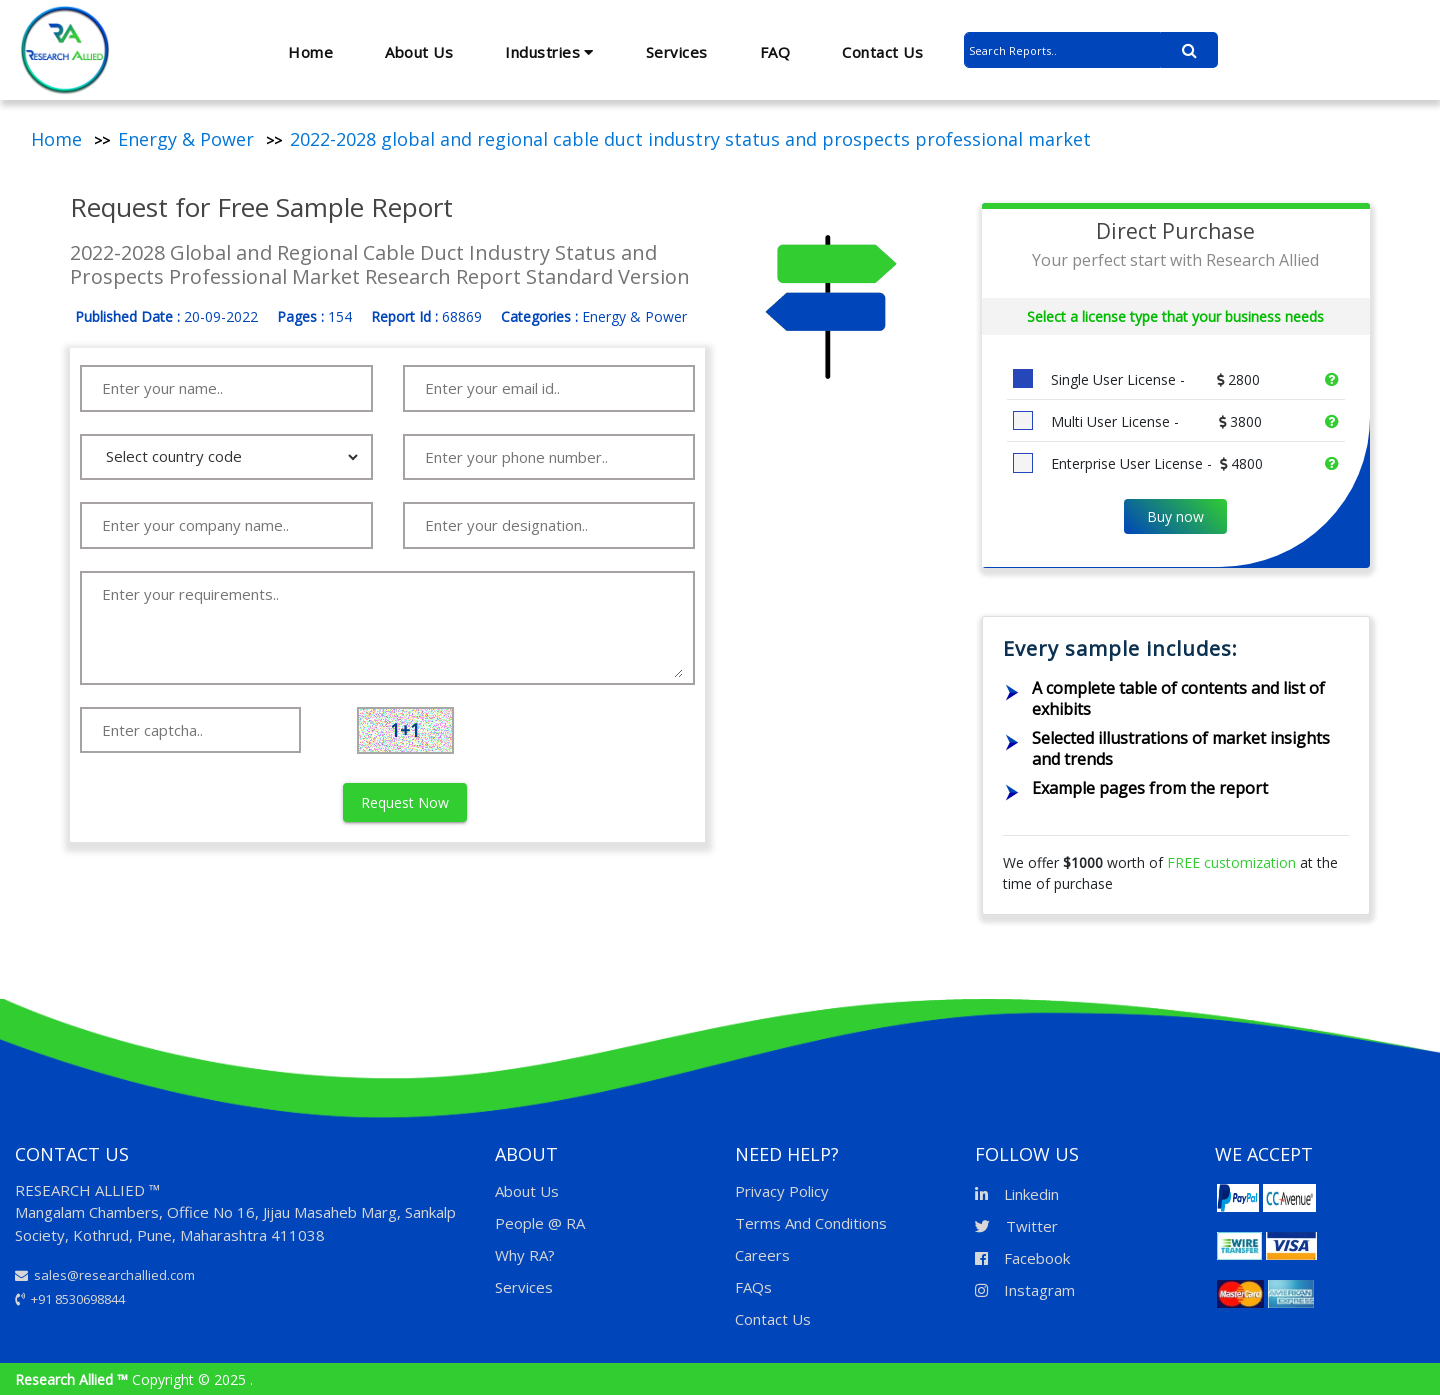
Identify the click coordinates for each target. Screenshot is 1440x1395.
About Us (419, 52)
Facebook (1022, 1258)
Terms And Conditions (811, 1223)
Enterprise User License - (1155, 463)
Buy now (1175, 516)
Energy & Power (186, 139)
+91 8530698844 (70, 1299)
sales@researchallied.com (105, 1275)
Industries (549, 52)
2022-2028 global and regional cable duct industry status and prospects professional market (690, 139)
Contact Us (882, 52)
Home (310, 52)
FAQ (775, 52)
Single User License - (1153, 379)
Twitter (1016, 1226)
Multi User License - (1154, 421)
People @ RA (540, 1223)
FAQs (753, 1287)
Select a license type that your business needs (1175, 316)
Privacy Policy (782, 1191)
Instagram (1025, 1290)
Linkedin (1017, 1194)
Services (677, 52)
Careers (762, 1255)
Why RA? (525, 1255)
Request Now (405, 802)
